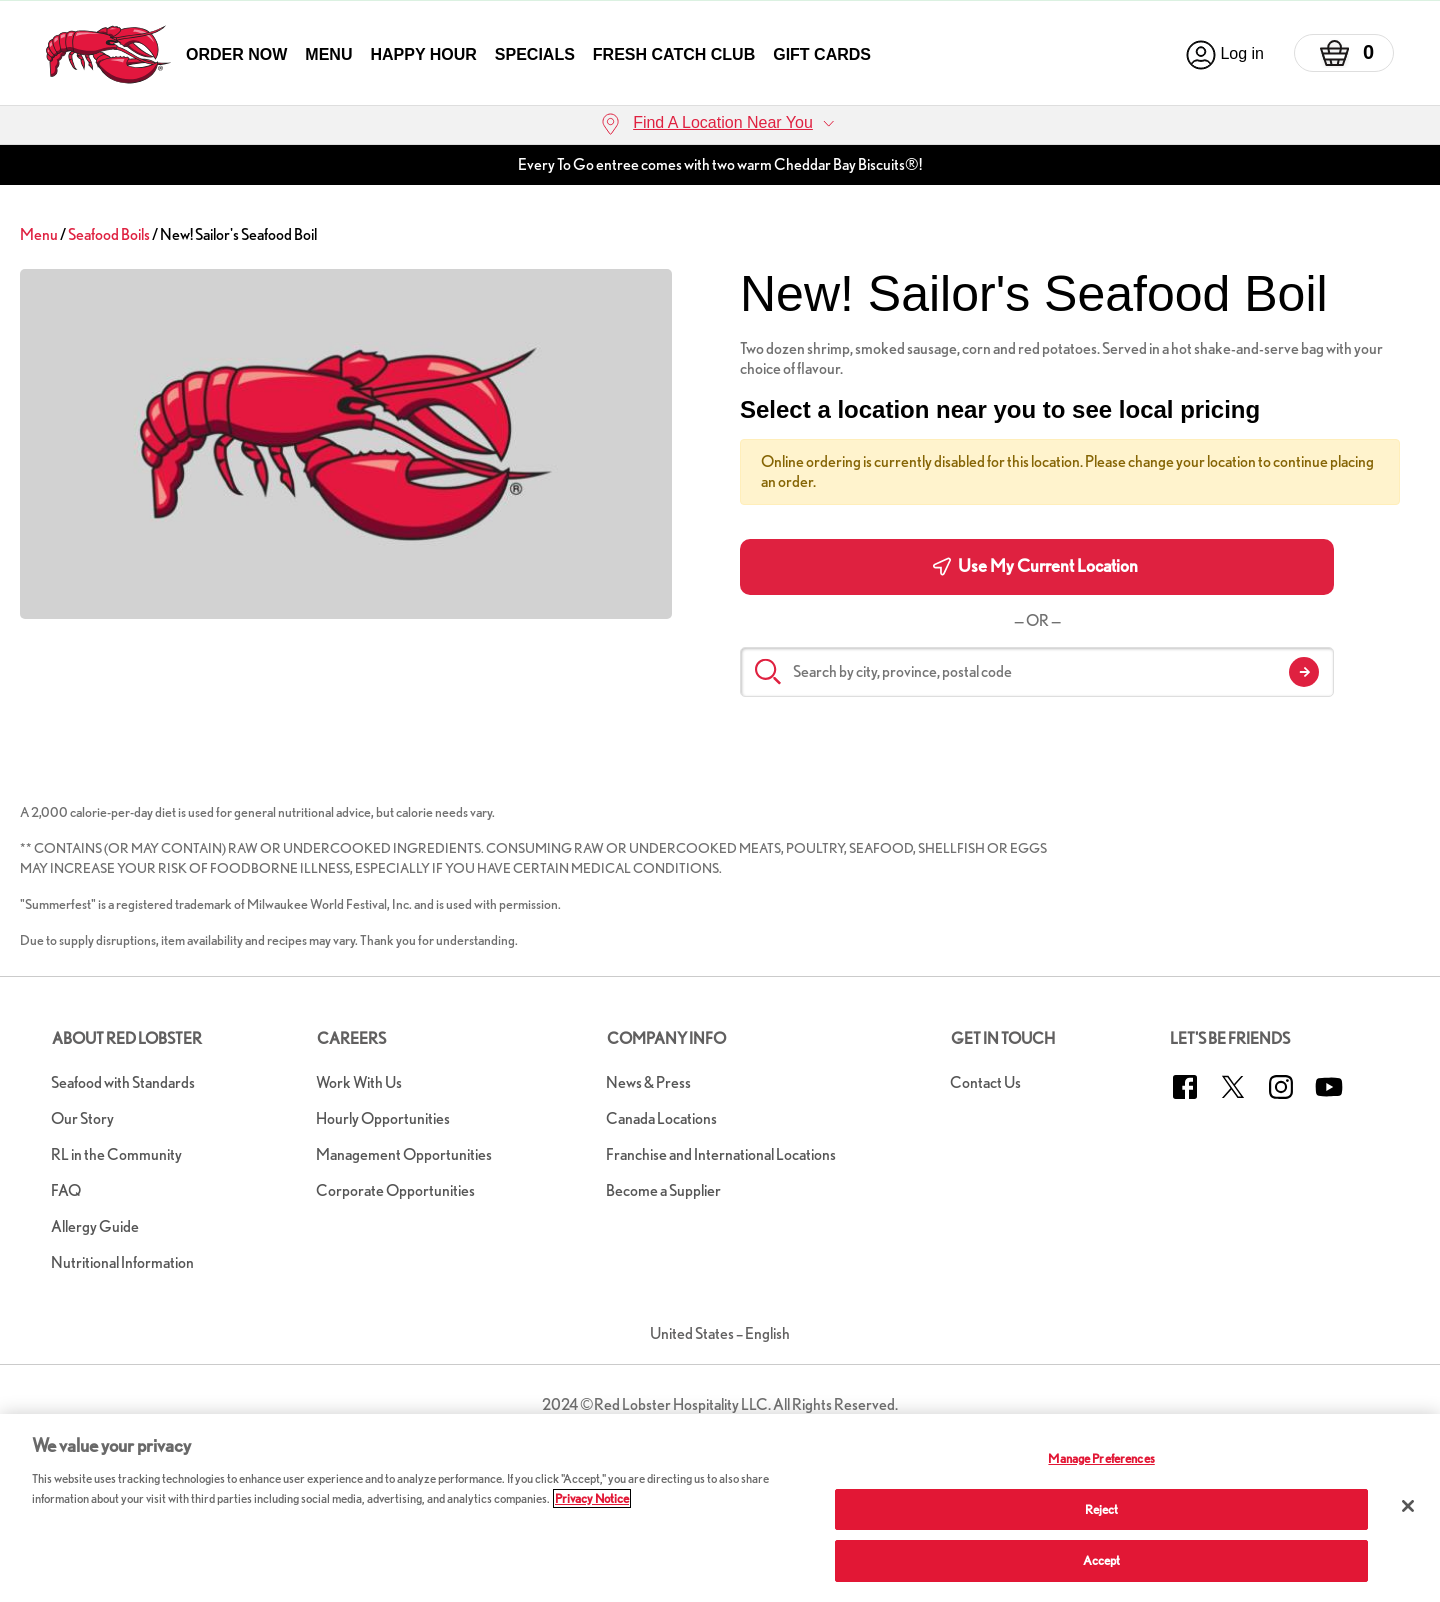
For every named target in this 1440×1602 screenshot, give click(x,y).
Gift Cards (822, 54)
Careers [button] (351, 1038)
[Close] (1408, 1506)
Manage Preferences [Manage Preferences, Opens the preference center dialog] (1101, 1458)
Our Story (82, 1118)
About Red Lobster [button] (127, 1038)
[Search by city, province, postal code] (1037, 672)
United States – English (720, 1333)
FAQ (66, 1190)
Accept (1102, 1560)
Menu (328, 54)
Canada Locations (661, 1118)
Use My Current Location (1035, 566)
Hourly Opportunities (383, 1118)
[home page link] (108, 54)
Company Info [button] (666, 1038)
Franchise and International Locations (721, 1154)
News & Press (648, 1082)
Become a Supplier (663, 1190)
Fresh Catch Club (674, 54)
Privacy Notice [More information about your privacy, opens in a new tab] (592, 1498)
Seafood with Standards (123, 1082)
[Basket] (1344, 53)
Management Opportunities (404, 1154)
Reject (1102, 1509)
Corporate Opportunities (395, 1190)
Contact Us (985, 1082)
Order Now (236, 54)
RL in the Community (116, 1154)
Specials (535, 54)
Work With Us (359, 1082)
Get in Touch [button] (1003, 1038)
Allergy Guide (95, 1226)
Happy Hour (423, 54)
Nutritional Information (122, 1262)
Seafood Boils (109, 234)
